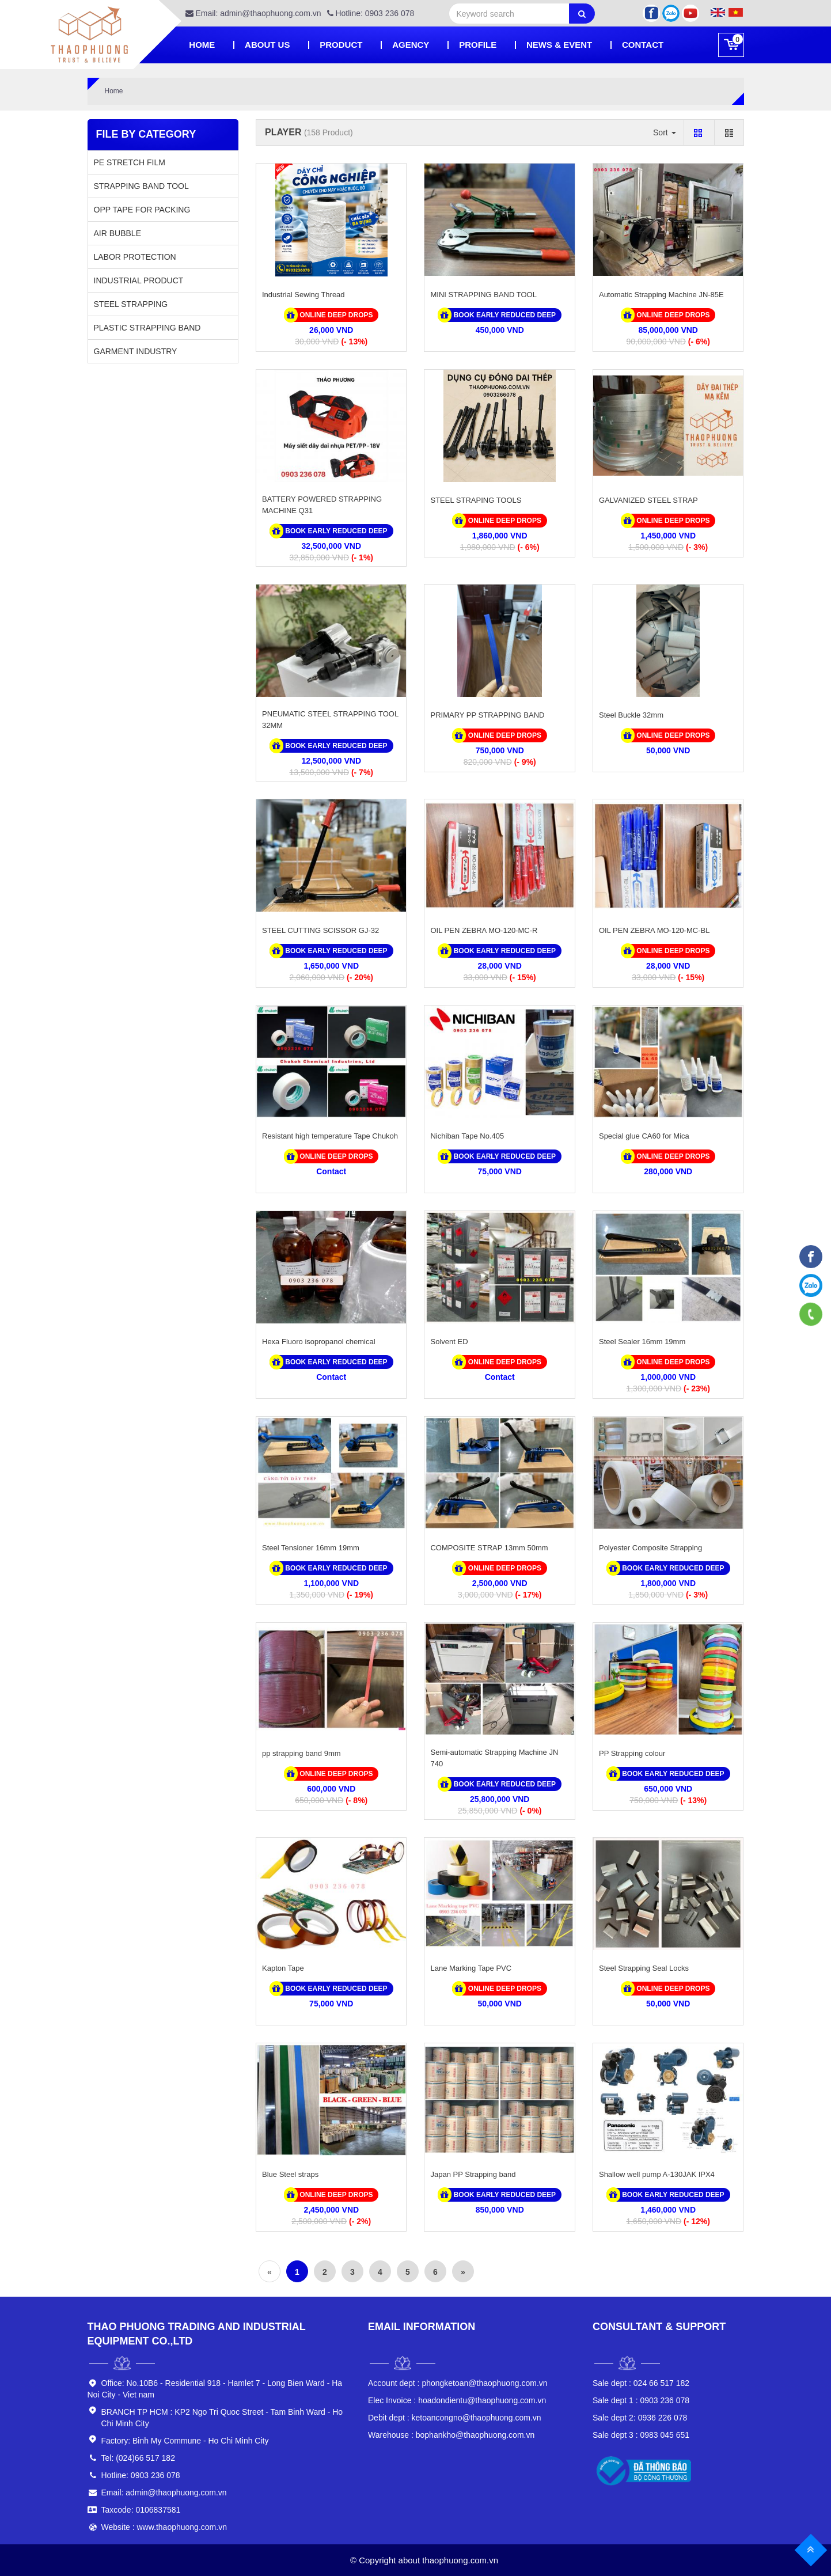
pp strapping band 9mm (301, 1753)
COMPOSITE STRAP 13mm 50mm (489, 1547)
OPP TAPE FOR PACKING (142, 209)
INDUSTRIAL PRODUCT (139, 280)
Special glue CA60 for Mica (644, 1136)
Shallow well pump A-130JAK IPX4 (657, 2174)
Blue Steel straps (290, 2174)
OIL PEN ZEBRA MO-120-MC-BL (654, 930)
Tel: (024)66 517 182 (138, 2458)
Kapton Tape (283, 1968)
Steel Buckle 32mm (631, 715)
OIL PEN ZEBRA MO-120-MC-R (483, 930)
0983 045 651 (641, 2435)
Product (341, 45)
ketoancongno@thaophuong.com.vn (454, 2417)
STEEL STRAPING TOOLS (475, 500)
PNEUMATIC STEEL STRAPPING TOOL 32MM (330, 720)
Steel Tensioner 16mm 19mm (310, 1547)
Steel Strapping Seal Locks (644, 1968)
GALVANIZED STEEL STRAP (648, 500)
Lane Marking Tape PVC (470, 1968)
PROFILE (477, 45)
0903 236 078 (641, 2400)
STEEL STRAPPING (131, 304)
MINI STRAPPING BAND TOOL (483, 294)
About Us (267, 45)
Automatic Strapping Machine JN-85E (661, 294)
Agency (410, 45)
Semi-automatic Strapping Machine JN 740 (494, 1758)
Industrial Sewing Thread (303, 294)
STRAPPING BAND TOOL (141, 186)
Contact (642, 45)
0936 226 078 (640, 2417)
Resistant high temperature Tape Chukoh (330, 1136)
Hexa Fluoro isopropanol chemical (318, 1341)
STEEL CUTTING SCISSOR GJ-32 (320, 930)
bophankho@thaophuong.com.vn (451, 2435)
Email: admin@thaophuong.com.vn (253, 13)
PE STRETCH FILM (129, 162)
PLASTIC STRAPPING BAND (147, 327)
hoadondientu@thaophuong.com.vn (457, 2400)
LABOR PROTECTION (135, 256)
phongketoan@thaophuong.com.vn (458, 2383)
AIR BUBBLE (117, 233)
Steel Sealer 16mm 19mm (642, 1341)
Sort (664, 132)
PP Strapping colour (632, 1753)
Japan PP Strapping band (472, 2174)
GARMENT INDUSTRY (135, 351)
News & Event (559, 45)
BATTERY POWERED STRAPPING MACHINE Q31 (322, 505)
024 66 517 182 (641, 2383)
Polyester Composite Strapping (650, 1547)
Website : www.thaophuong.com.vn (164, 2527)
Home (202, 45)
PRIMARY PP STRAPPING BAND (487, 715)
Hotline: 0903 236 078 (371, 13)
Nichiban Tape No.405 (467, 1136)
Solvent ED (449, 1341)
